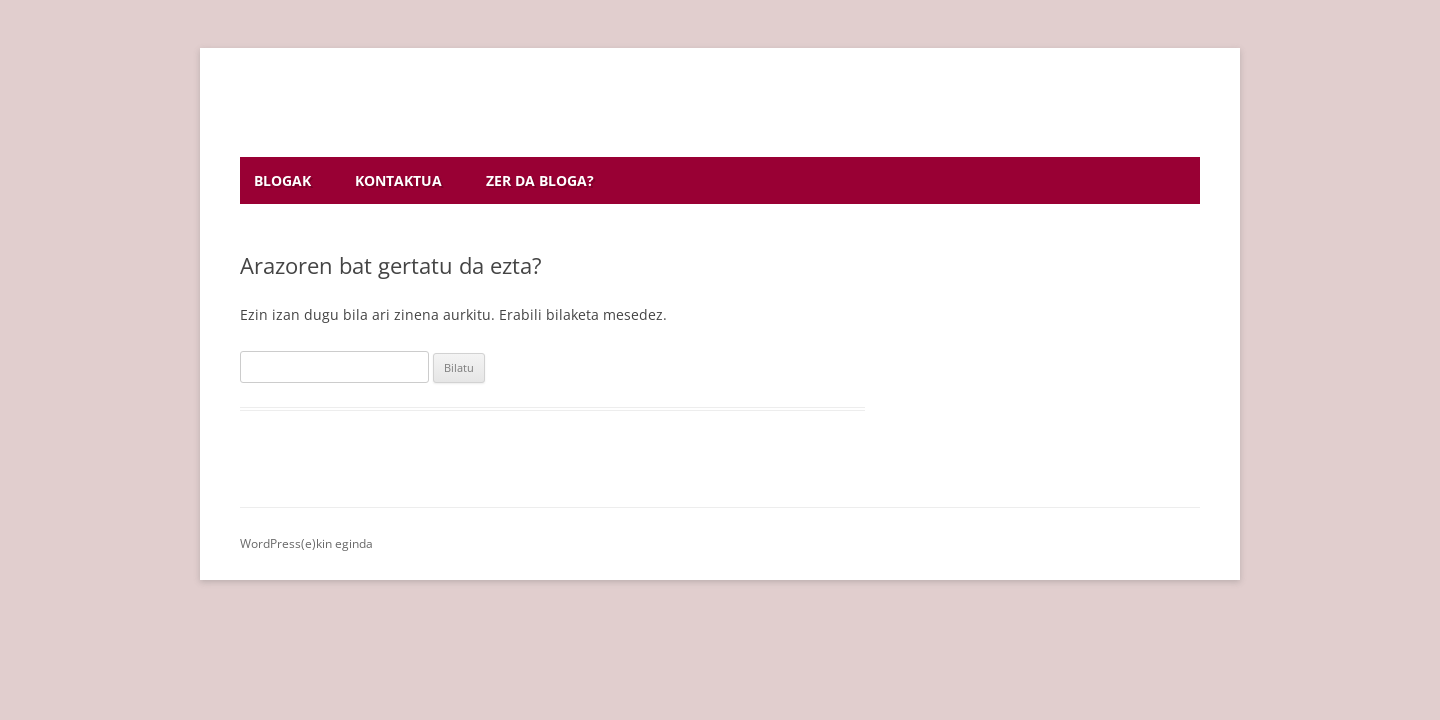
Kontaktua (398, 180)
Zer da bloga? (540, 180)
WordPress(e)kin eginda (306, 543)
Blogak (282, 180)
